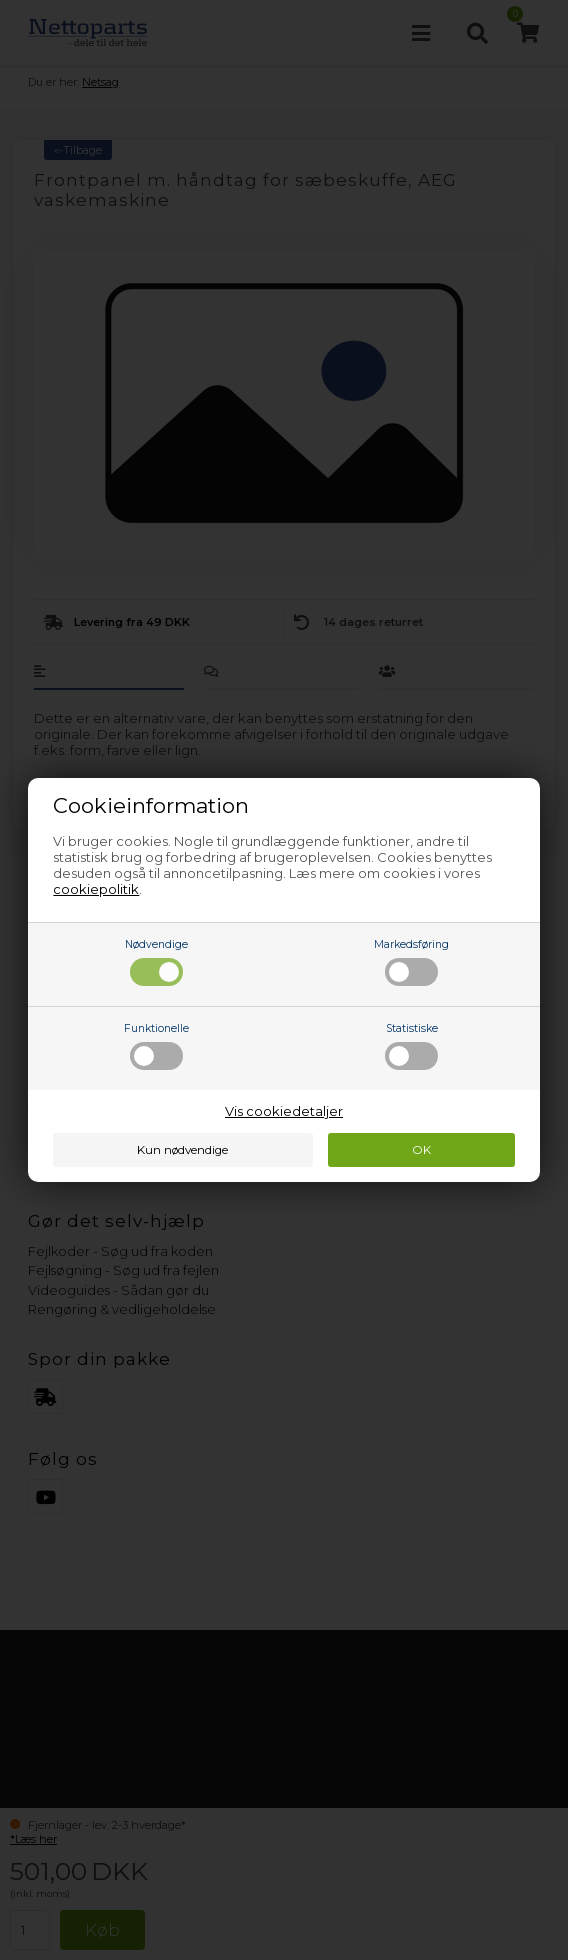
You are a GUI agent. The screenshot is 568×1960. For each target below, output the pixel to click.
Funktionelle (156, 1046)
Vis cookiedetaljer (284, 1111)
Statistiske (411, 1046)
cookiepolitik (96, 889)
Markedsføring (411, 962)
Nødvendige (156, 962)
